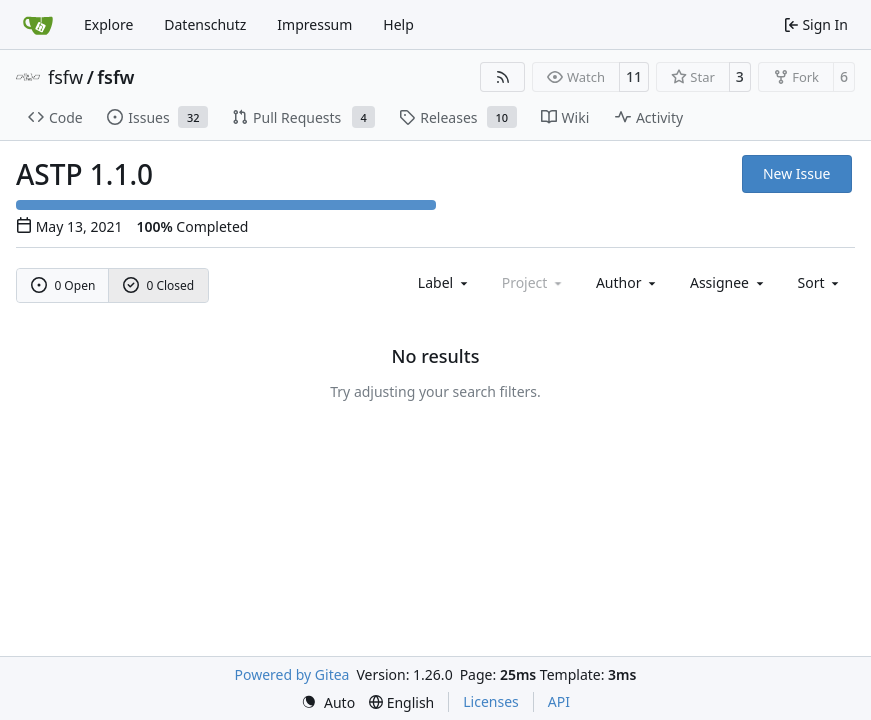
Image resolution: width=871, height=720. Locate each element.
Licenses (491, 701)
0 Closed (159, 285)
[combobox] (444, 282)
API (559, 701)
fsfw (65, 77)
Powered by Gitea (292, 674)
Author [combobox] (627, 282)
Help (398, 24)
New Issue (797, 173)
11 (634, 76)
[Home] (38, 25)
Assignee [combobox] (728, 282)
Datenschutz (205, 24)
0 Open (63, 285)
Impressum (314, 24)
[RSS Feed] (503, 77)
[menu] (820, 282)
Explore (108, 24)
